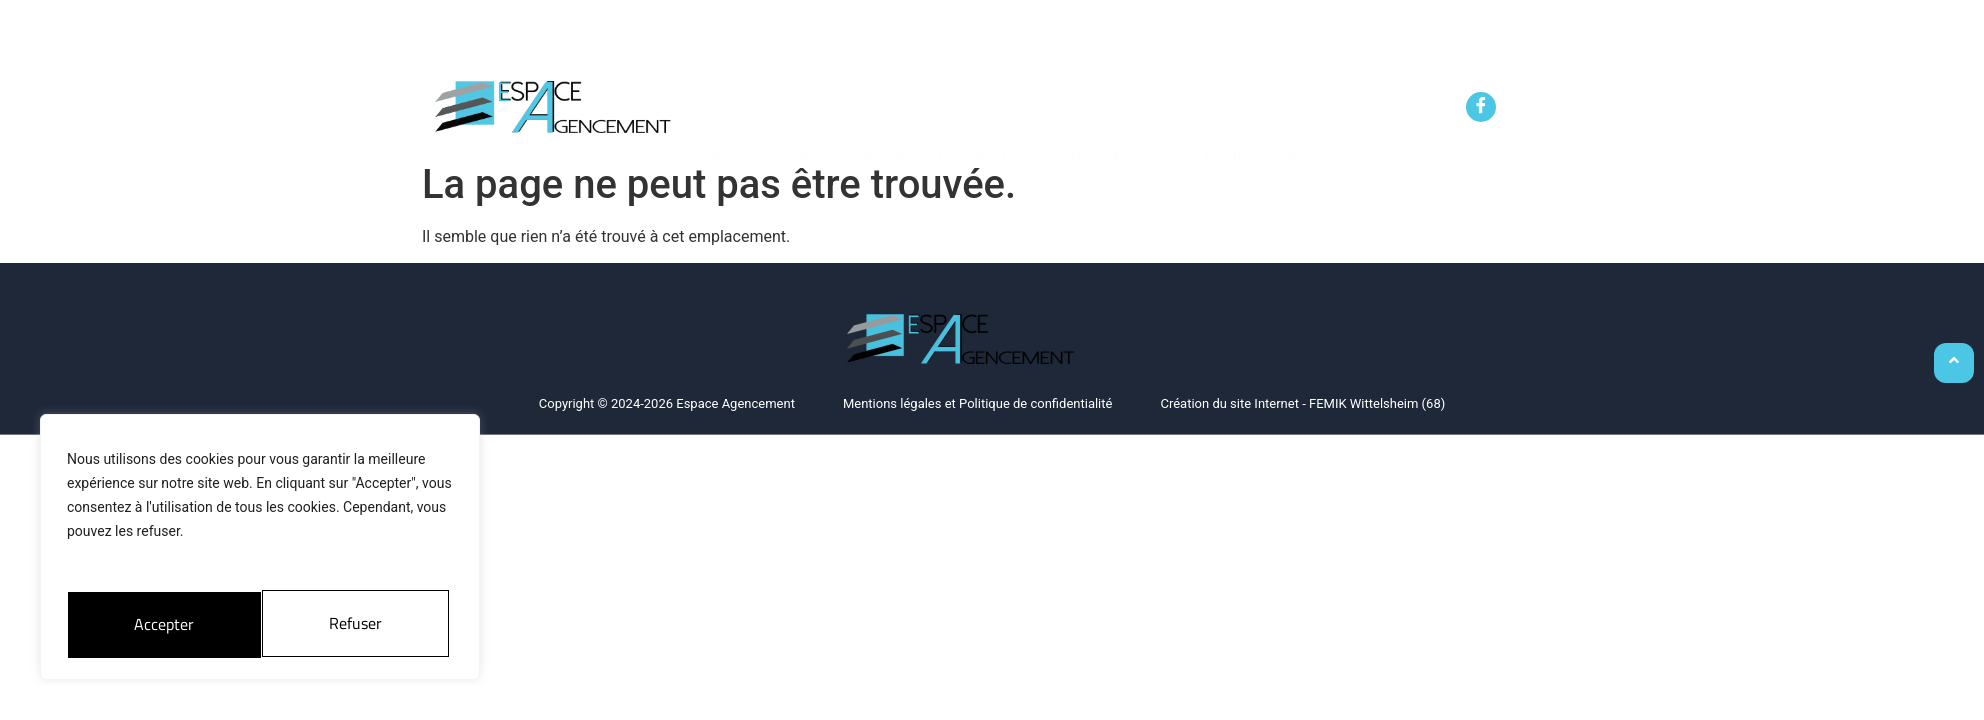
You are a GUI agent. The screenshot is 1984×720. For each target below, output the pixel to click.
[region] (260, 550)
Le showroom (1249, 112)
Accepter (357, 623)
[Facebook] (1481, 107)
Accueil (738, 112)
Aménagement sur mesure (904, 112)
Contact (1361, 112)
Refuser (159, 623)
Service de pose (1108, 112)
